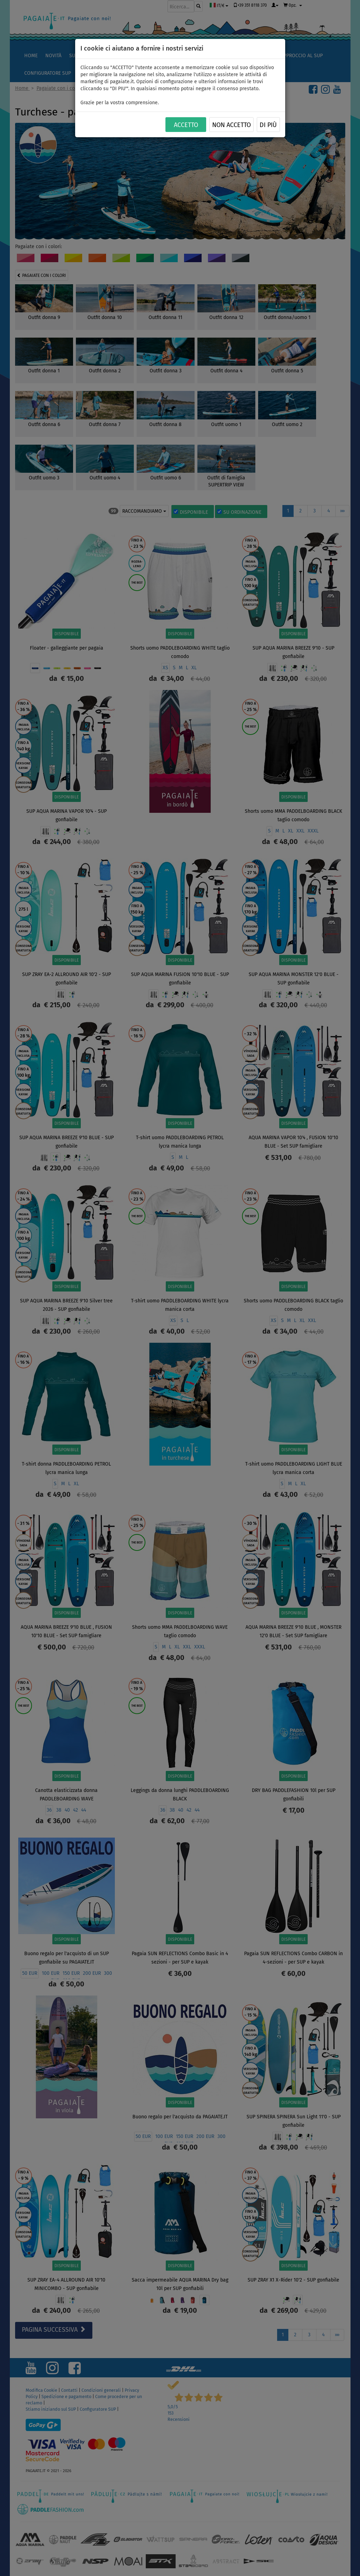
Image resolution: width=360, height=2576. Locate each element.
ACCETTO (186, 125)
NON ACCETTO (231, 125)
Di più (268, 125)
